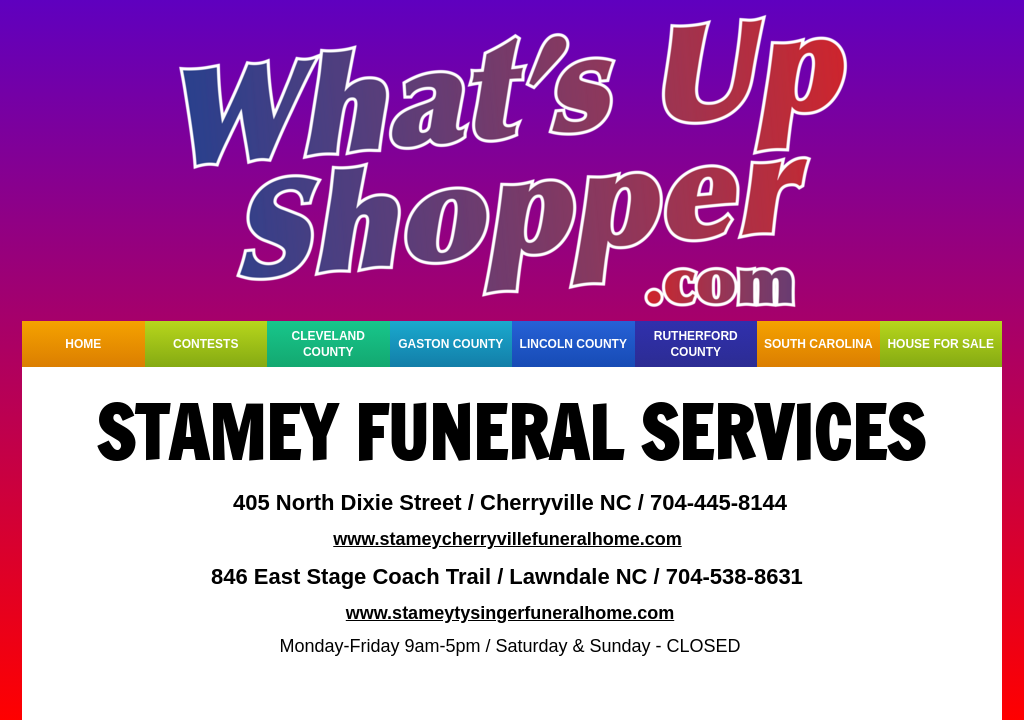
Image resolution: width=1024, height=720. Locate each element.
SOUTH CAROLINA (818, 344)
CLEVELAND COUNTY (328, 344)
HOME (83, 344)
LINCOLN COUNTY (573, 344)
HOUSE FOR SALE (940, 344)
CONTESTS (205, 344)
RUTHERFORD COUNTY (696, 344)
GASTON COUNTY (450, 344)
